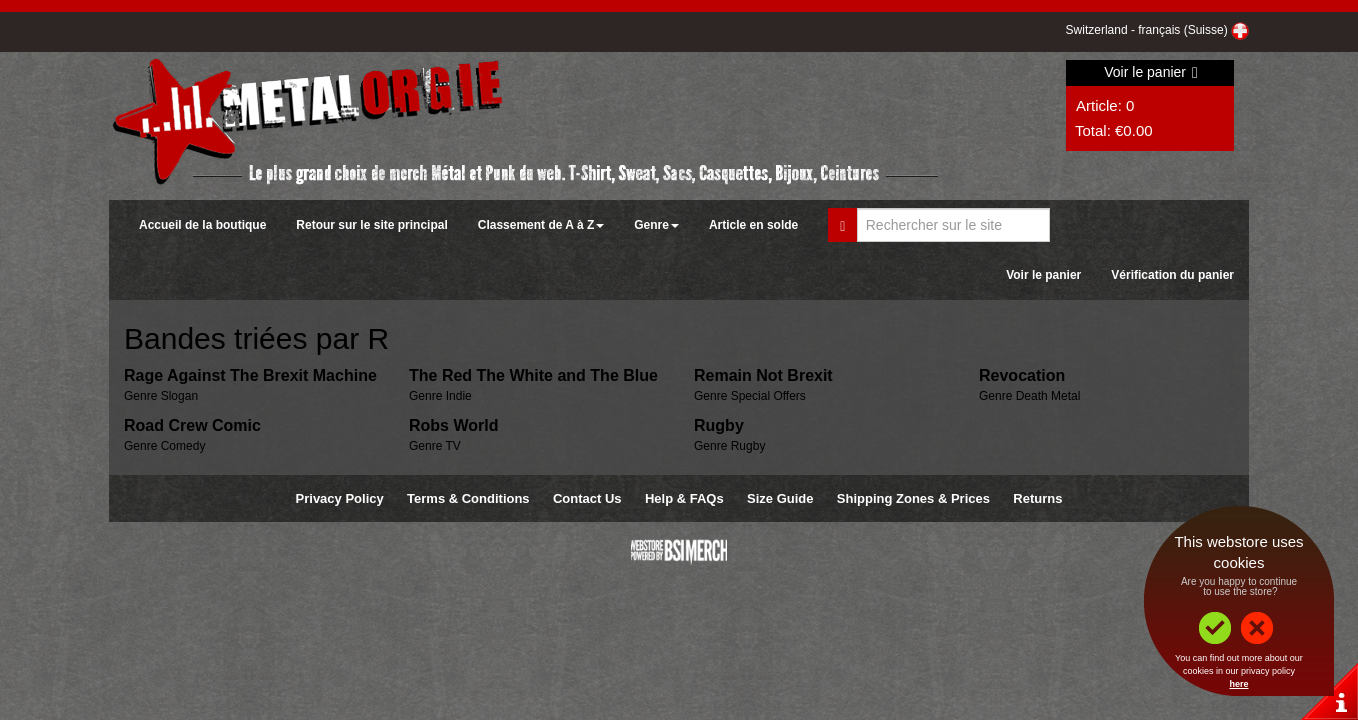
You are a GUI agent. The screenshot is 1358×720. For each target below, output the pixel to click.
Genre (656, 225)
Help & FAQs (684, 498)
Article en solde (753, 225)
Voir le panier (1150, 72)
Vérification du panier (1172, 275)
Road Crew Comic (192, 425)
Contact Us (587, 498)
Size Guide (780, 498)
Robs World (453, 425)
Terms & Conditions (468, 498)
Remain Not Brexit (763, 375)
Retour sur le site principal (371, 225)
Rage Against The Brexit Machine (250, 375)
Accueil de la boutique (202, 225)
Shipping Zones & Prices (913, 498)
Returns (1037, 498)
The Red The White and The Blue (533, 375)
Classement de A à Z (541, 225)
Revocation (1022, 375)
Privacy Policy (340, 498)
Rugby (719, 425)
